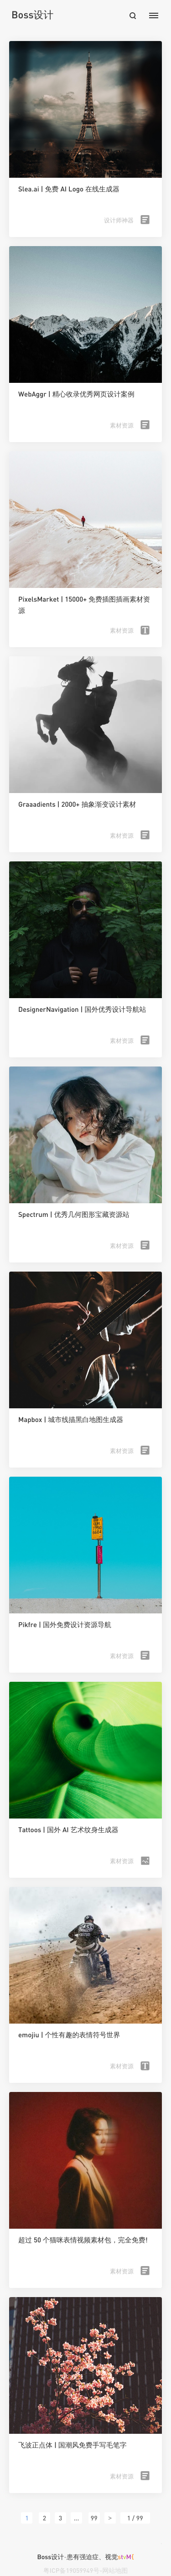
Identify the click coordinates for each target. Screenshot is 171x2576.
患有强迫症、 (100, 2557)
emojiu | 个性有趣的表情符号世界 (69, 2035)
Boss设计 (32, 14)
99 (94, 2518)
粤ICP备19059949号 (71, 2570)
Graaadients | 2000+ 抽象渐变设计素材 (77, 804)
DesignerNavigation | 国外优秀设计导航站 (82, 1009)
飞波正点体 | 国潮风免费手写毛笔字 (72, 2445)
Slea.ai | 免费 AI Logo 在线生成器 (68, 189)
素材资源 (122, 425)
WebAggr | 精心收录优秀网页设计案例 (76, 394)
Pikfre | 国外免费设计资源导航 (64, 1625)
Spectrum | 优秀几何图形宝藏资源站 (74, 1215)
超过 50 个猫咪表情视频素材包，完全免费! (83, 2240)
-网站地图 (113, 2570)
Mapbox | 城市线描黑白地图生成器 (70, 1420)
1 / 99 (135, 2518)
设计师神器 (119, 220)
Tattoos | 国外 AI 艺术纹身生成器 (68, 1830)
